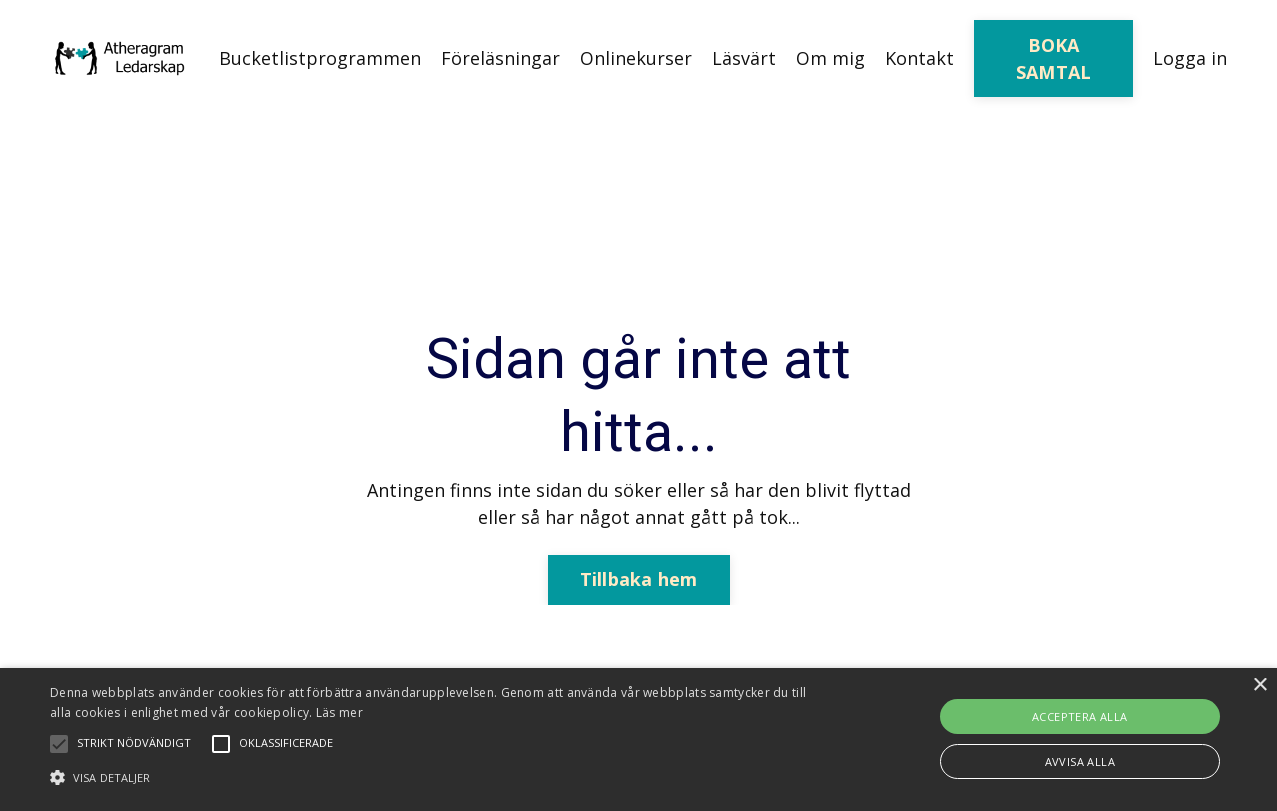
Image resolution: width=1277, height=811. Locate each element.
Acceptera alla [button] (1080, 716)
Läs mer (339, 712)
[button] (432, 777)
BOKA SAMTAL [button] (1054, 58)
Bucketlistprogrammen (320, 58)
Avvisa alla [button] (1080, 761)
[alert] (638, 739)
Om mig (830, 58)
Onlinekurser (636, 58)
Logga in (1190, 58)
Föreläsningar (500, 58)
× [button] (1259, 685)
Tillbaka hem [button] (639, 579)
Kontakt (919, 58)
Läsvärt (744, 58)
